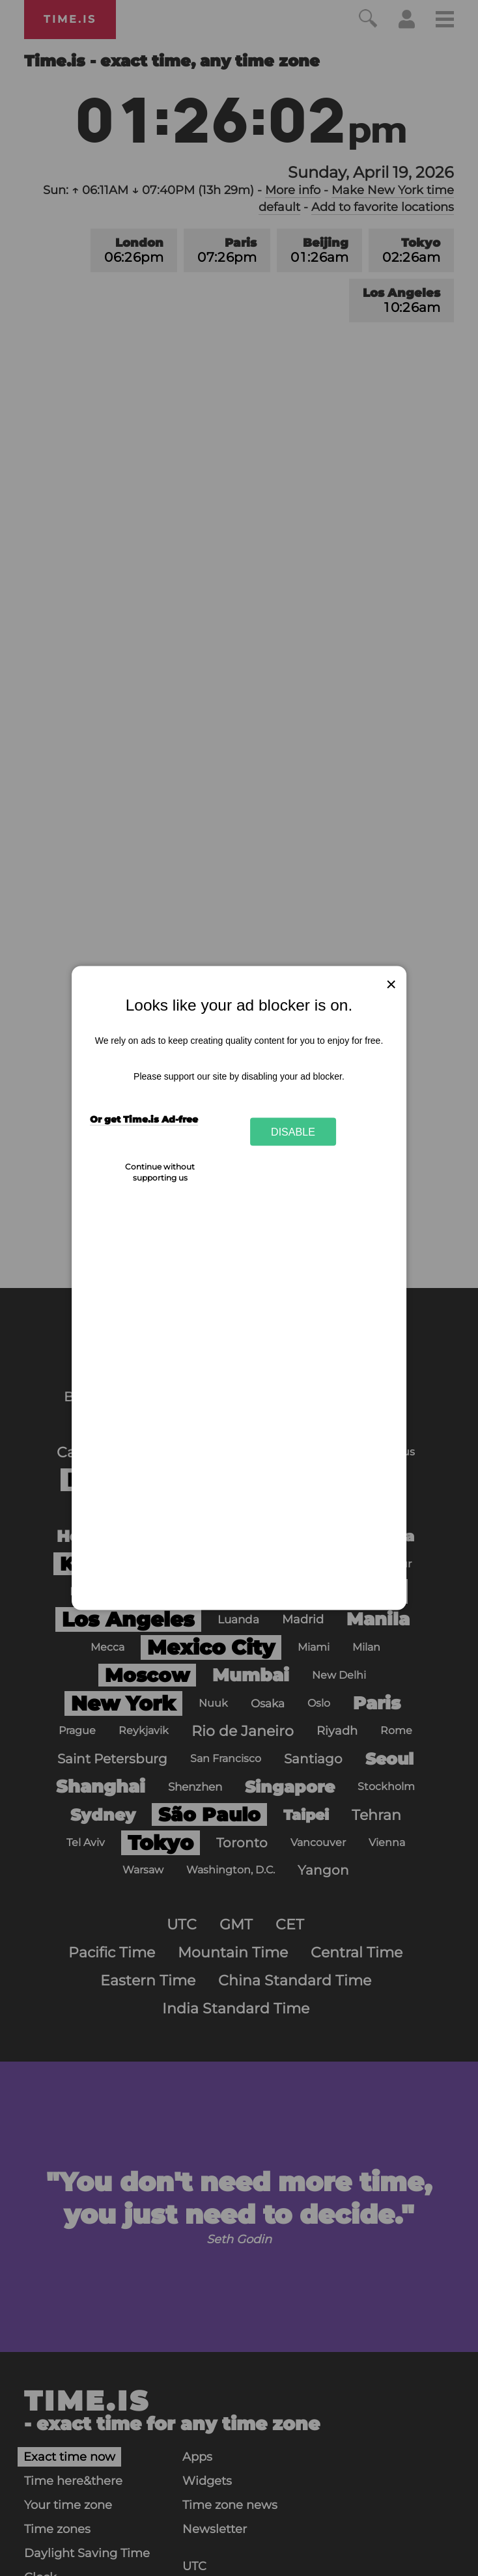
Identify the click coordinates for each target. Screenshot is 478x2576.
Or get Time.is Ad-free (144, 1119)
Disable (293, 1131)
